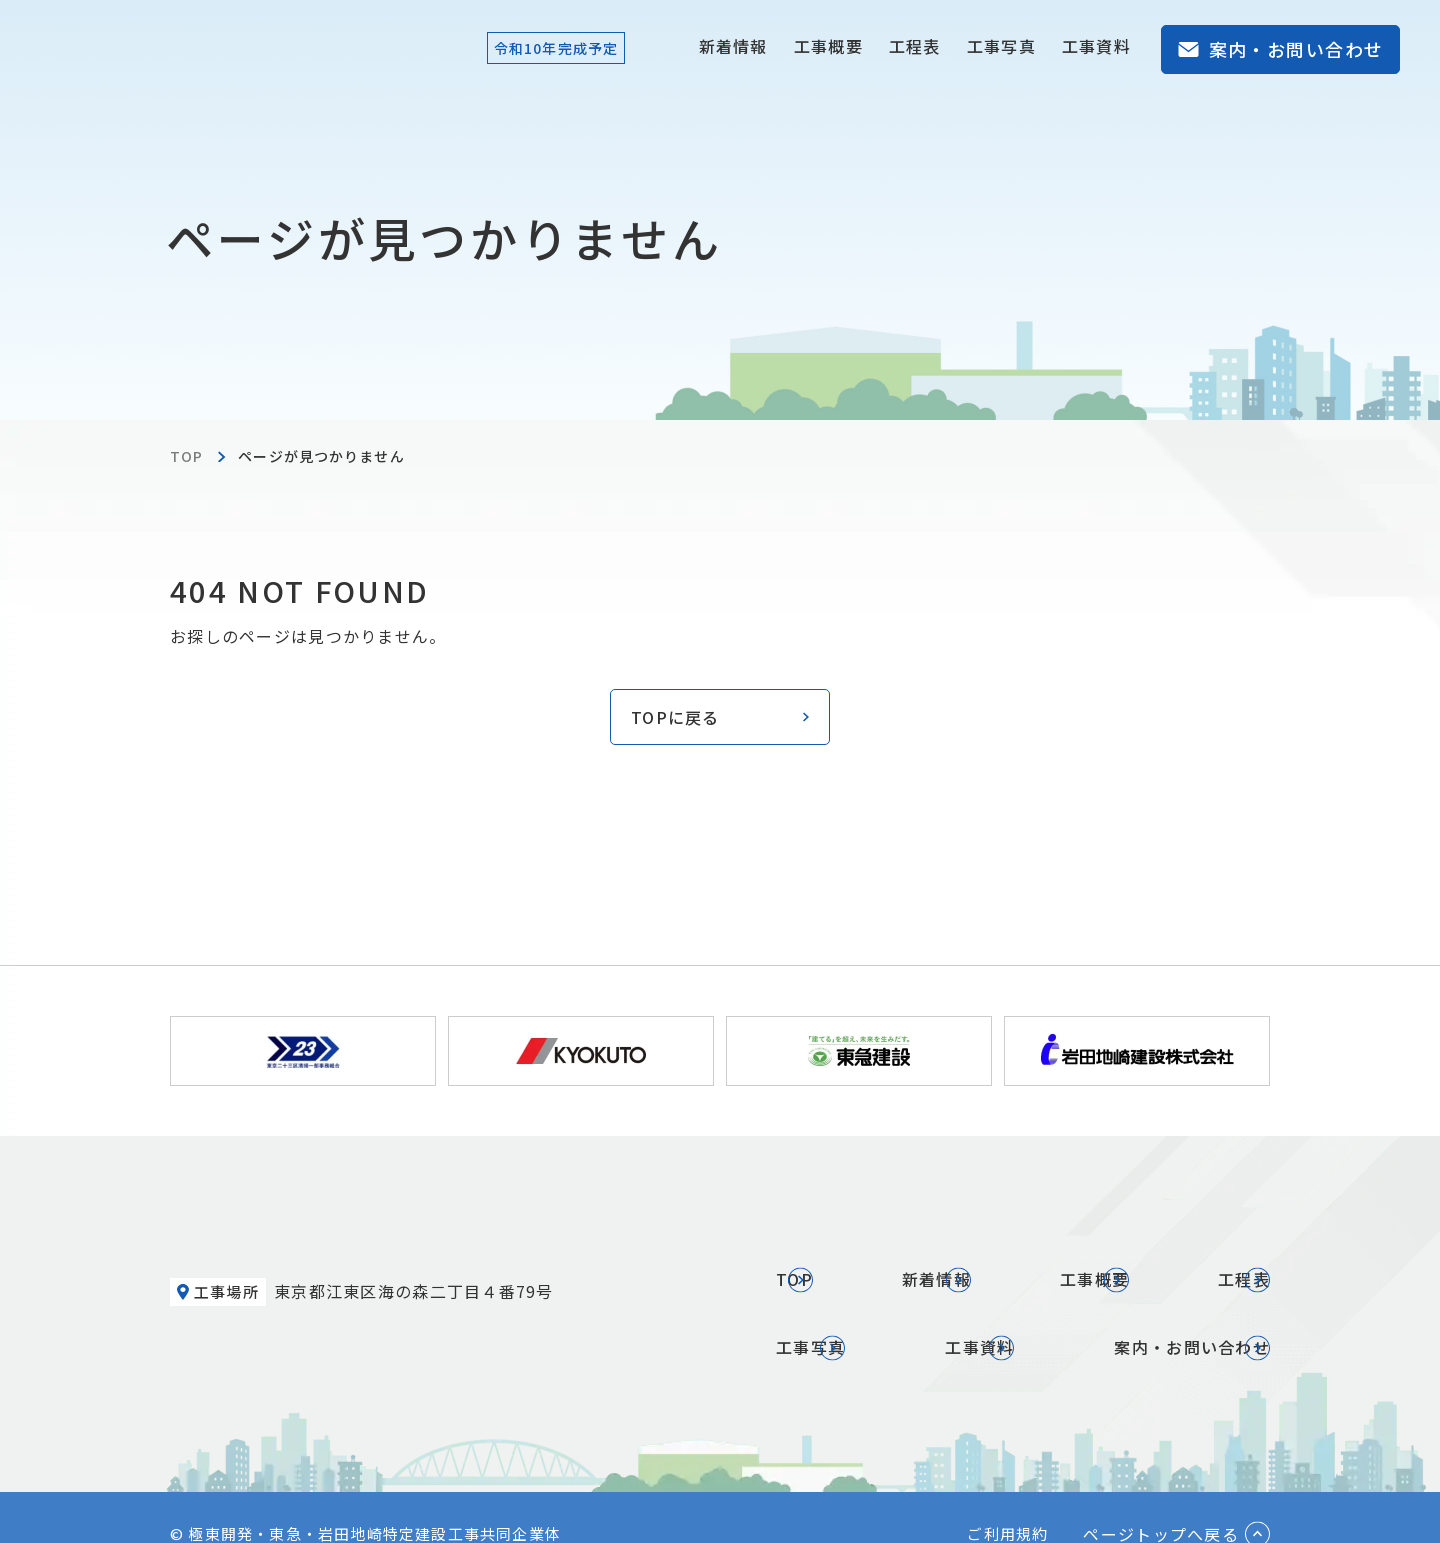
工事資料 (1096, 46)
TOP (186, 456)
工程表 (915, 46)
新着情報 (733, 46)
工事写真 (1001, 46)
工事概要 (828, 46)
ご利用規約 (1007, 1499)
